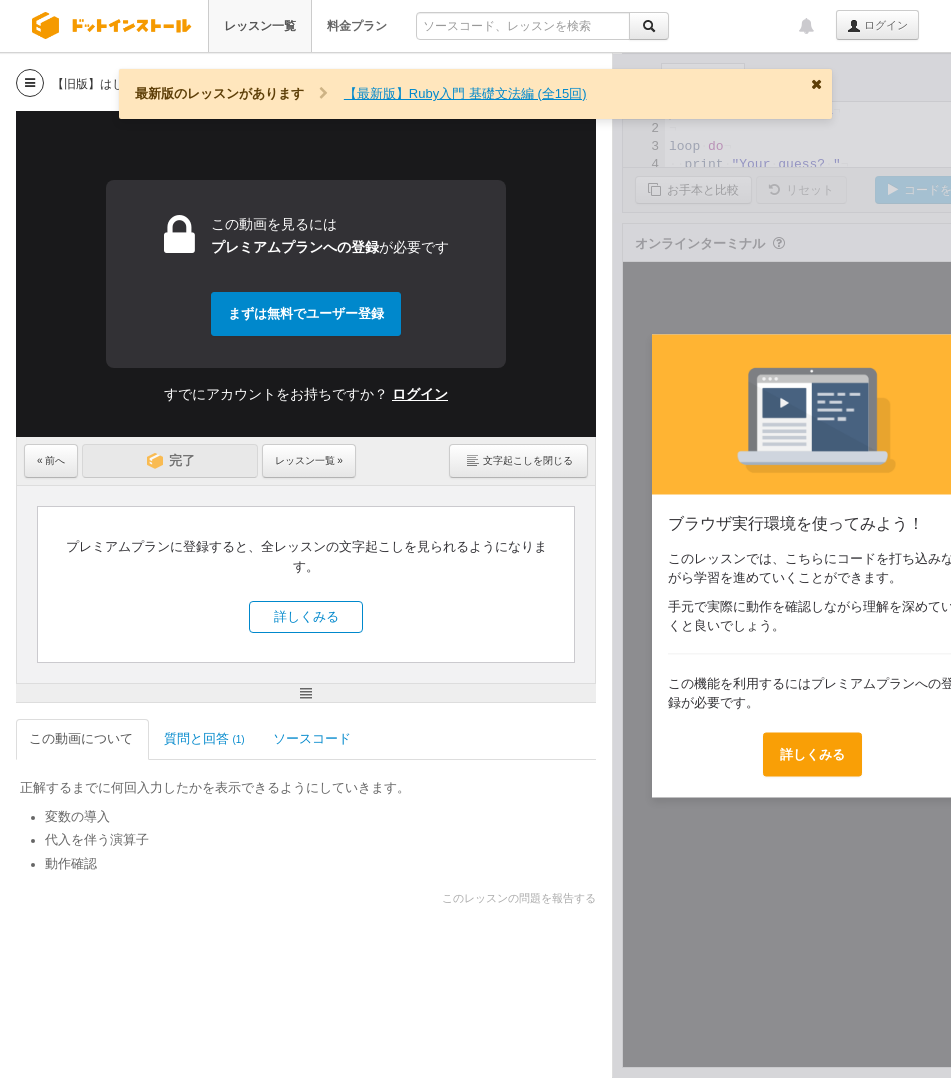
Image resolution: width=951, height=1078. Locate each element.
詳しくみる (306, 616)
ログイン (877, 26)
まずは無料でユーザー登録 (306, 313)
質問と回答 (204, 738)
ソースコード (313, 738)
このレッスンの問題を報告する (519, 898)
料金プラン (357, 26)
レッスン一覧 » (309, 460)
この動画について (82, 738)
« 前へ (51, 460)
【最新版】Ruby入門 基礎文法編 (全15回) (465, 93)
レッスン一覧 (260, 26)
